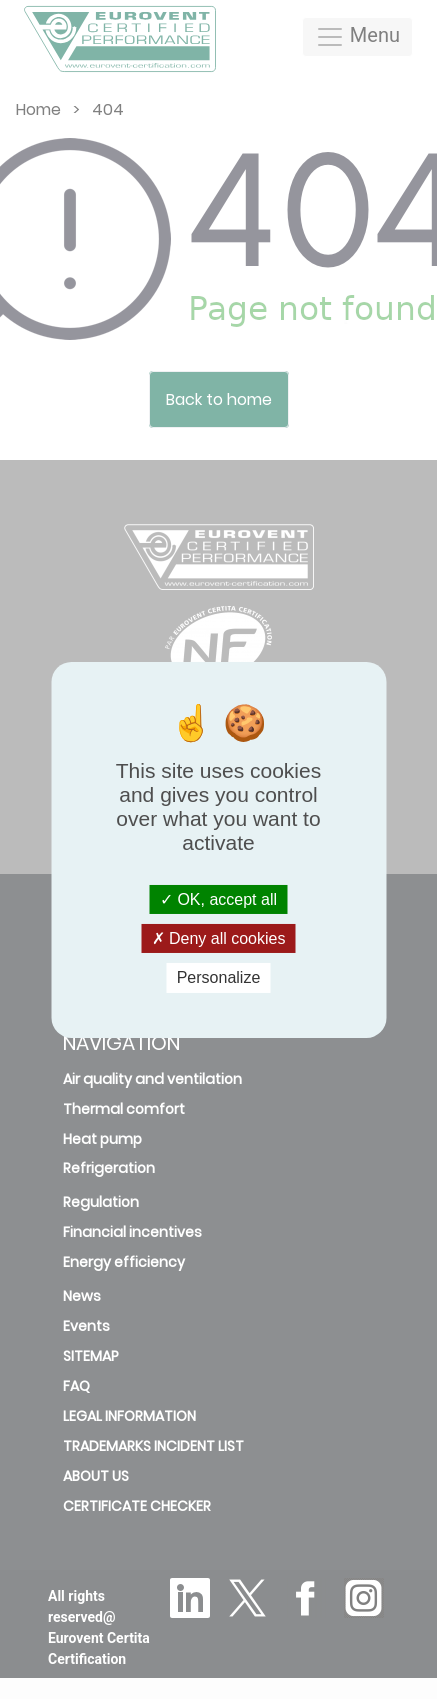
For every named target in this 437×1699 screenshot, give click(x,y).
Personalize (219, 977)
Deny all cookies (219, 938)
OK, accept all (218, 899)
